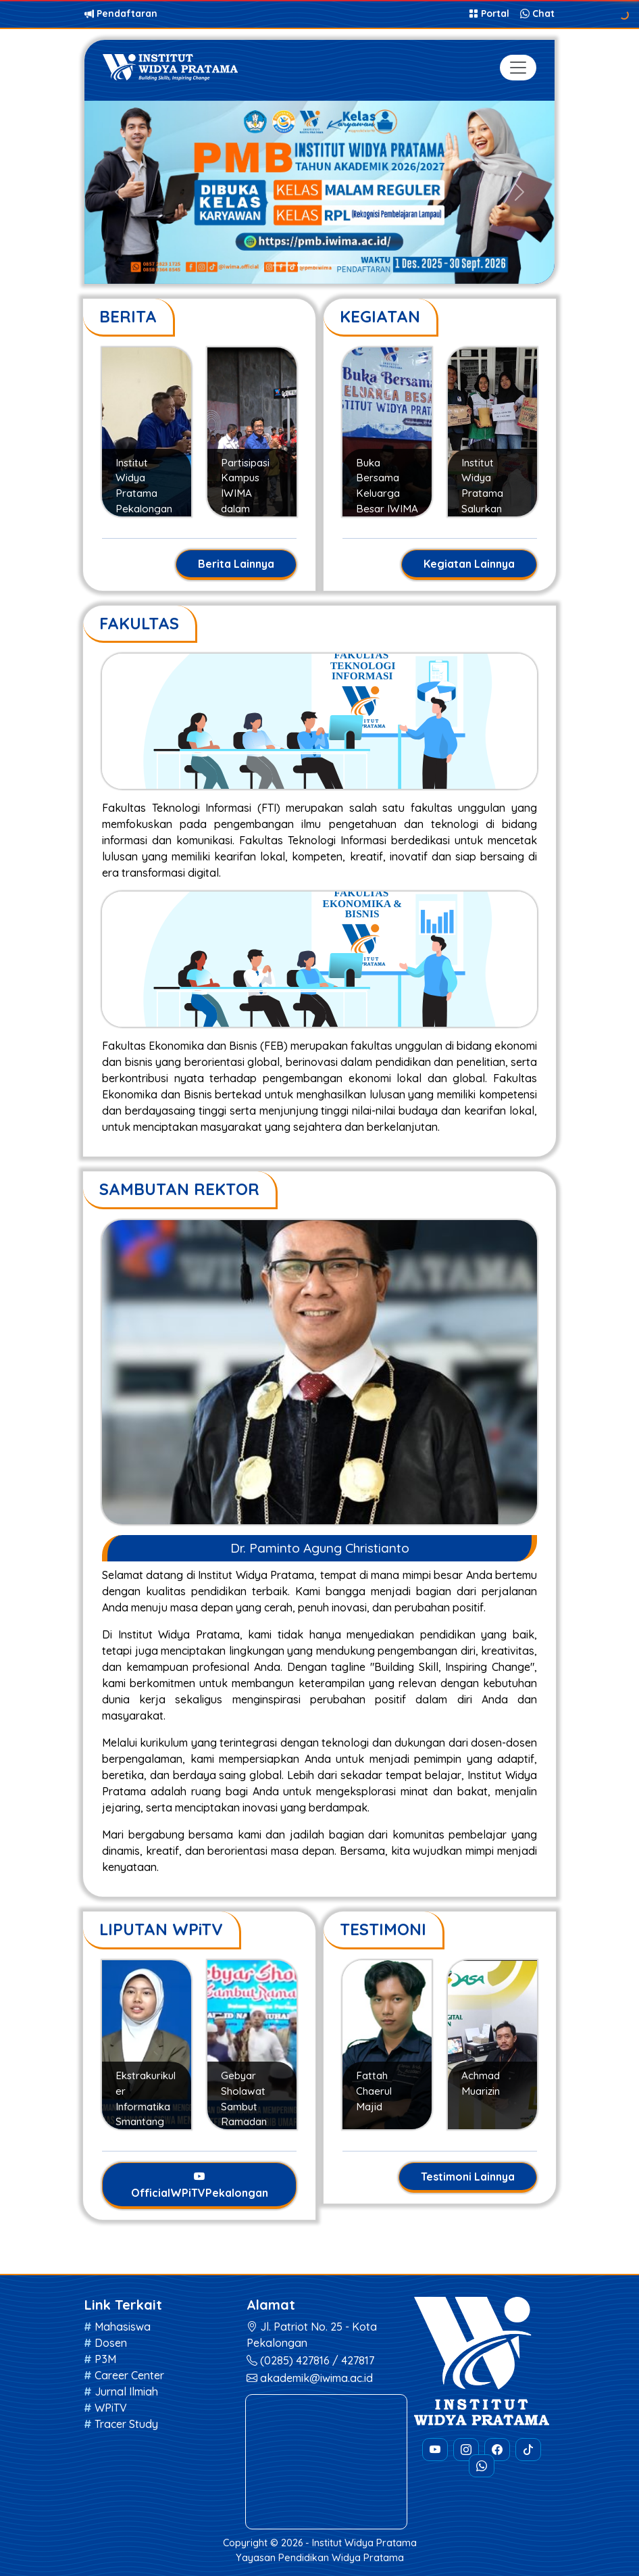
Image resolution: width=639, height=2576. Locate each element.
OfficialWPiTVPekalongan (199, 2185)
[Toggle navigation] (518, 67)
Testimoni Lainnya (468, 2176)
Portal (490, 13)
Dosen (111, 2343)
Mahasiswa (123, 2326)
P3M (105, 2359)
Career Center (129, 2375)
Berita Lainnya (236, 563)
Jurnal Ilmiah (126, 2391)
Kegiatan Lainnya (469, 563)
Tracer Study (126, 2424)
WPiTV (111, 2407)
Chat (537, 13)
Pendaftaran (120, 13)
